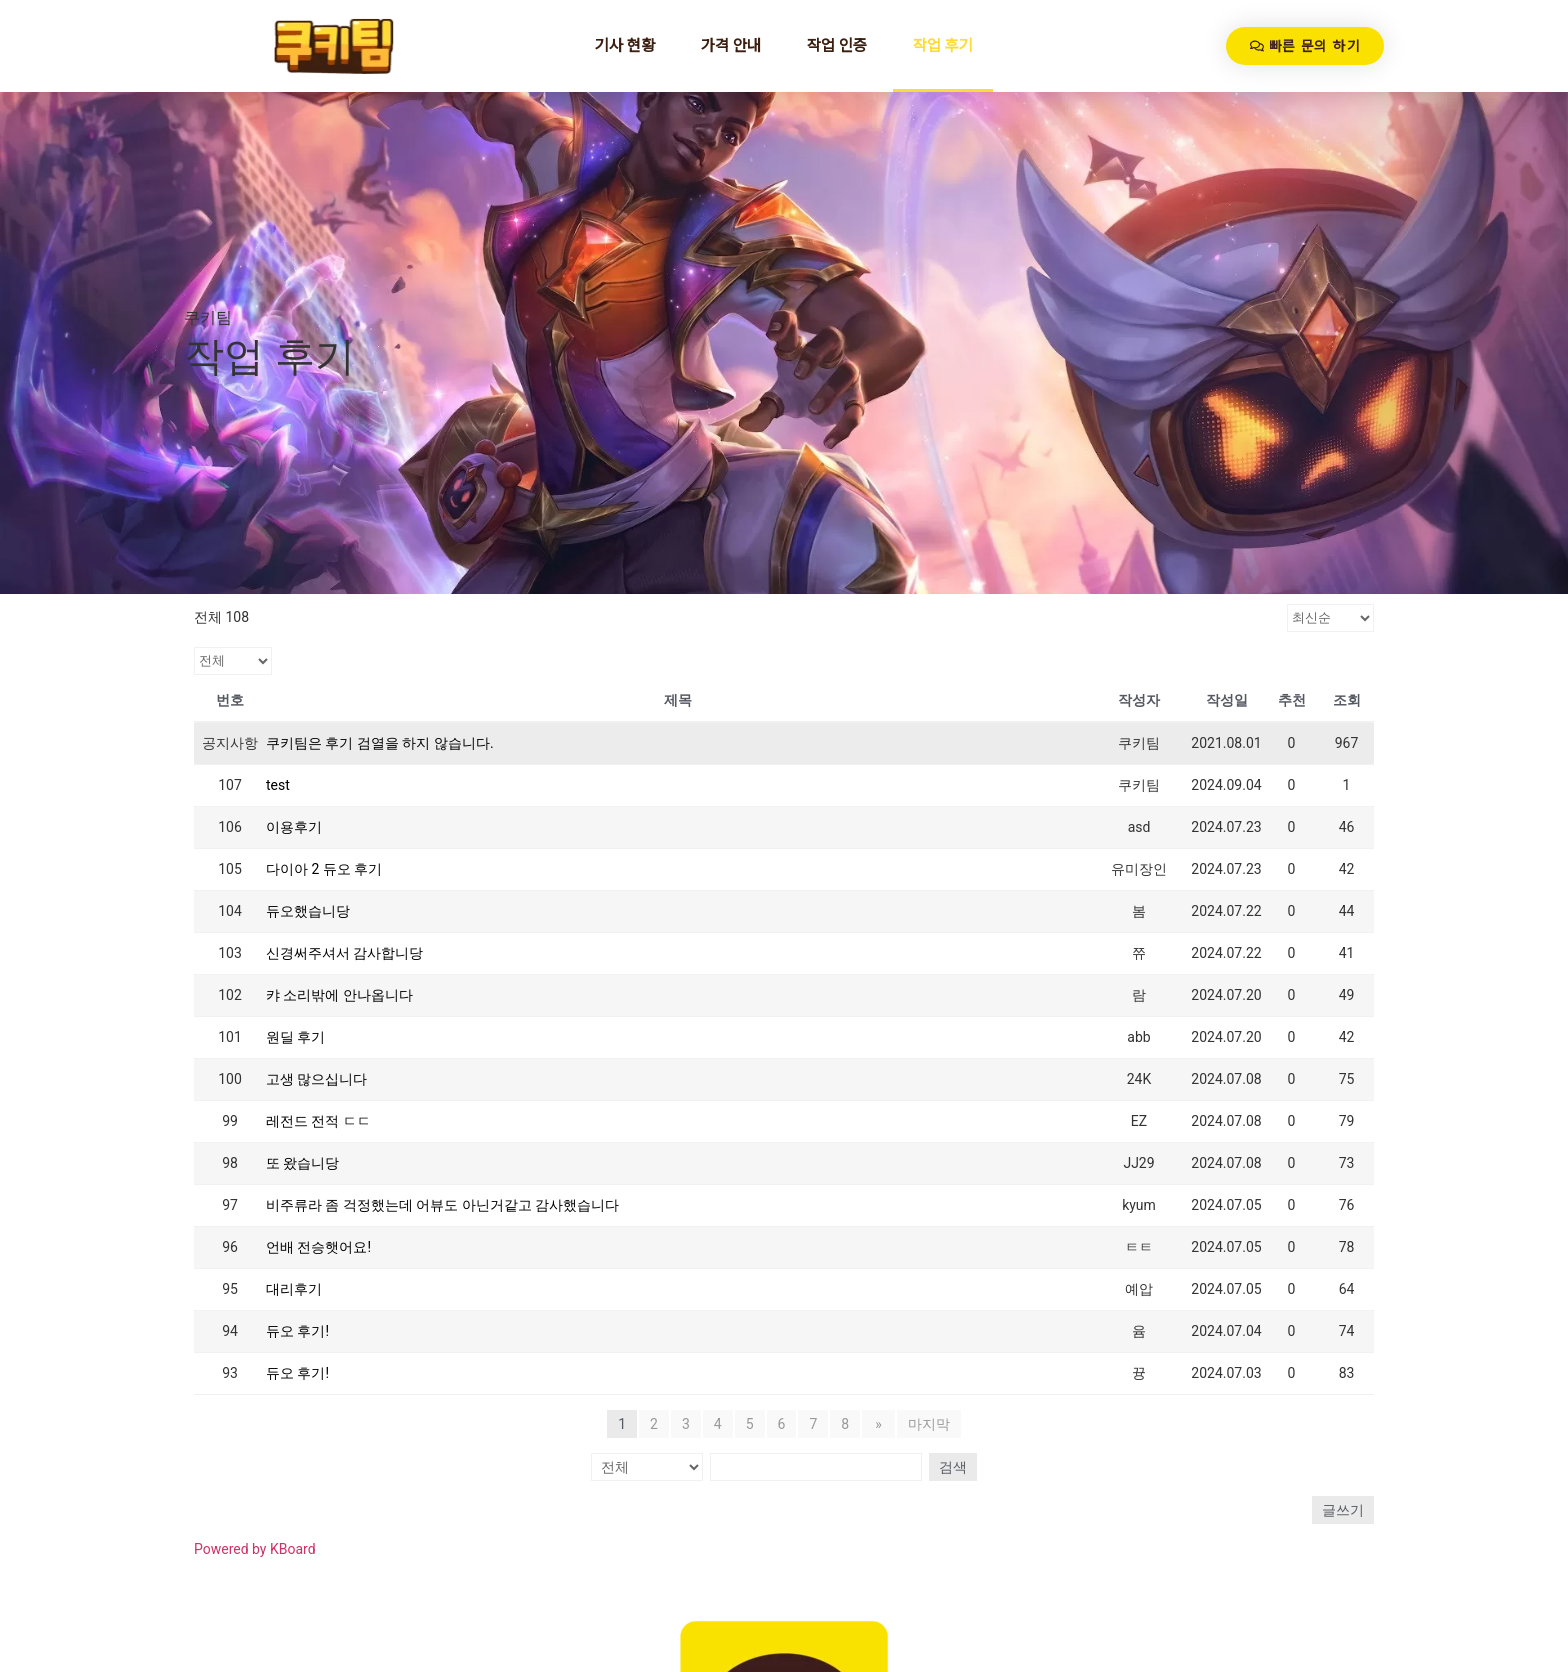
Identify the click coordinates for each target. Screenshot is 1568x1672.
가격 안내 (731, 45)
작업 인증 (837, 45)
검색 (950, 1467)
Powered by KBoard (255, 1549)
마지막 (927, 1424)
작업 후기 (943, 45)
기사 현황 (625, 45)
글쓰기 (1343, 1510)
